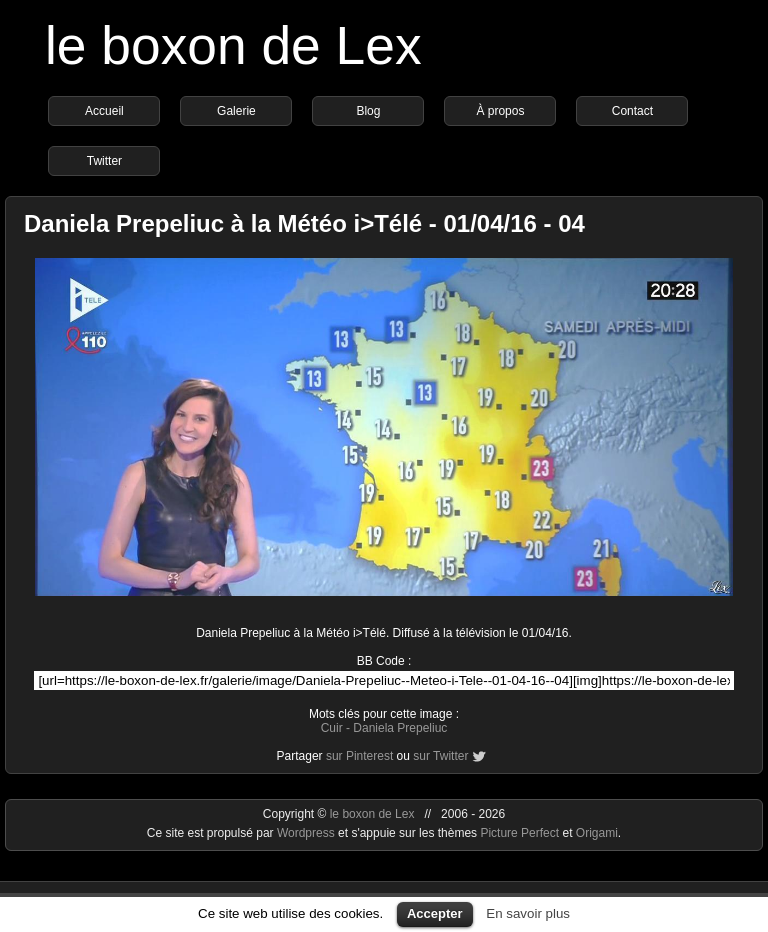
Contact (632, 111)
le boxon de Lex (233, 45)
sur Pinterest (359, 756)
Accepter (435, 913)
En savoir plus (528, 913)
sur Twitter (440, 756)
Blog (368, 111)
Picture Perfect (519, 833)
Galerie (236, 111)
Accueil (104, 111)
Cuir (332, 728)
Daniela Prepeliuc (400, 728)
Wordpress (307, 833)
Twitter (104, 161)
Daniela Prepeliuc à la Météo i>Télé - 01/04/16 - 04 (304, 223)
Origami (597, 833)
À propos (500, 111)
